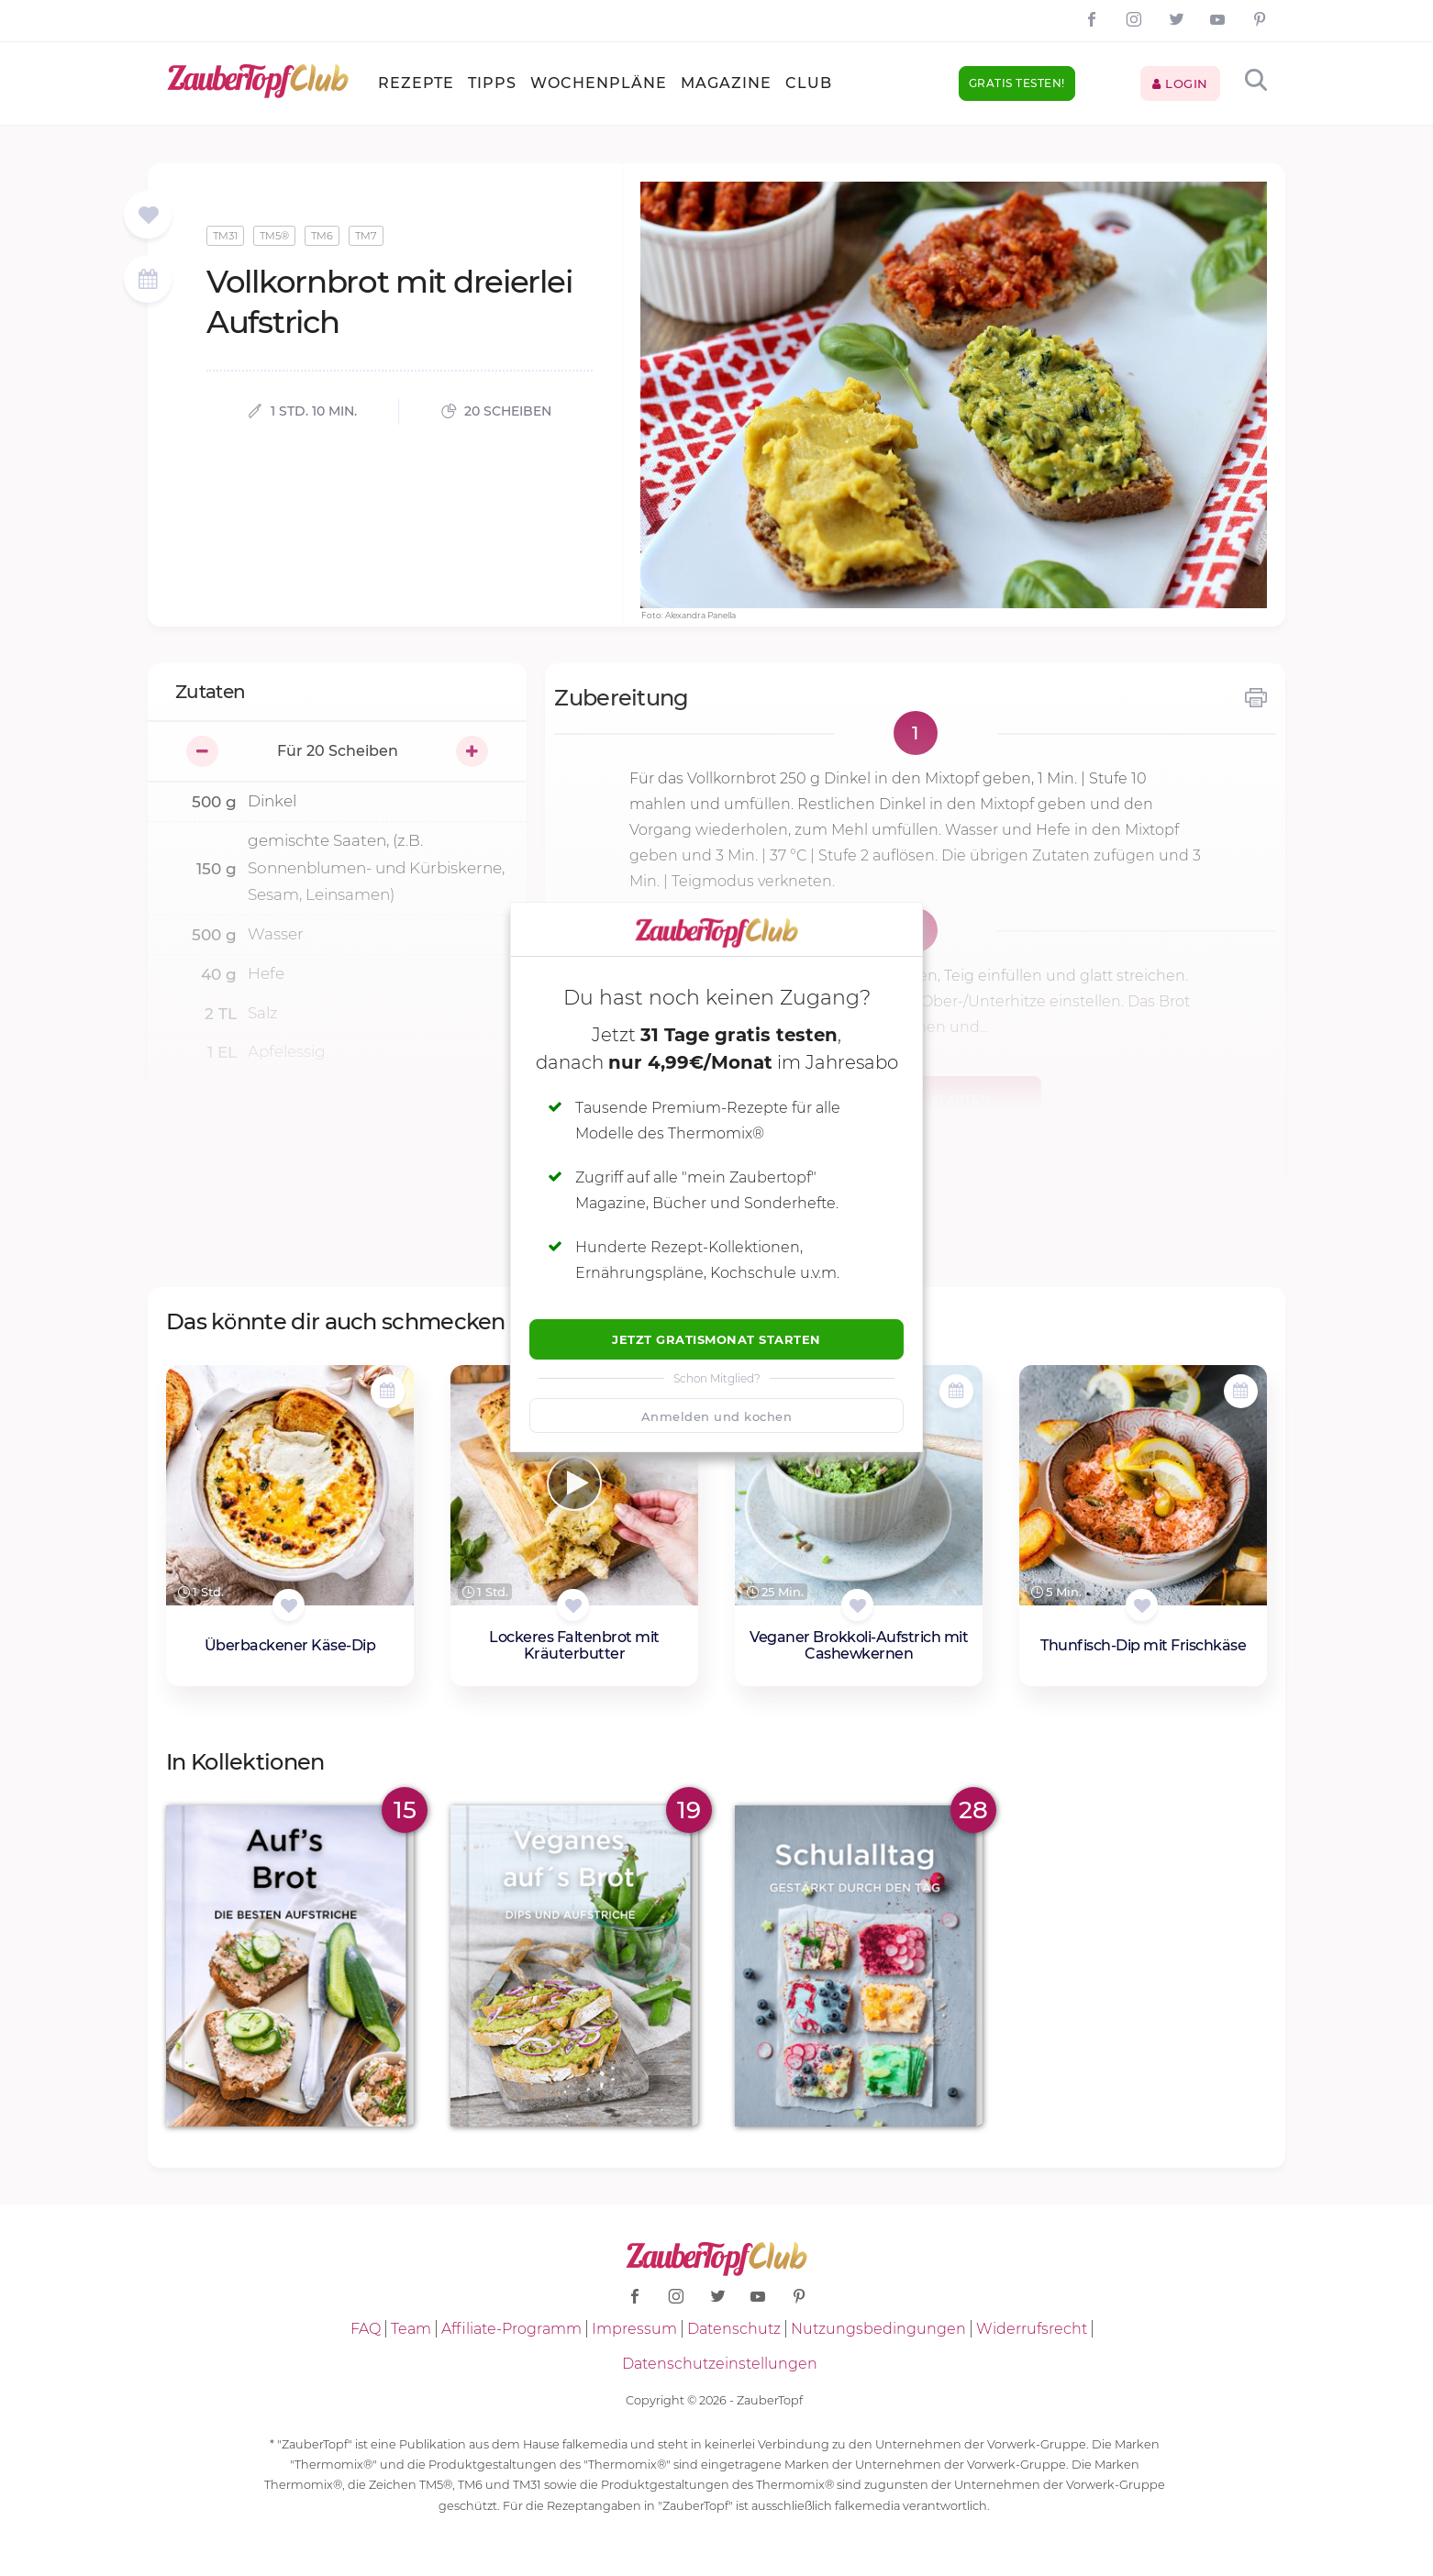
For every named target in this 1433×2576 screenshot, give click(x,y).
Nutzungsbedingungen (878, 2328)
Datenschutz (734, 2328)
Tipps (492, 83)
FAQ (365, 2328)
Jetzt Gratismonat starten (716, 1339)
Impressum (634, 2328)
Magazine (726, 83)
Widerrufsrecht (1031, 2328)
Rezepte (416, 83)
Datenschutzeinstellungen (719, 2363)
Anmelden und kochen (717, 1416)
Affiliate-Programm (511, 2328)
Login (1180, 83)
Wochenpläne (598, 83)
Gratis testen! (1017, 83)
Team (411, 2328)
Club (808, 83)
